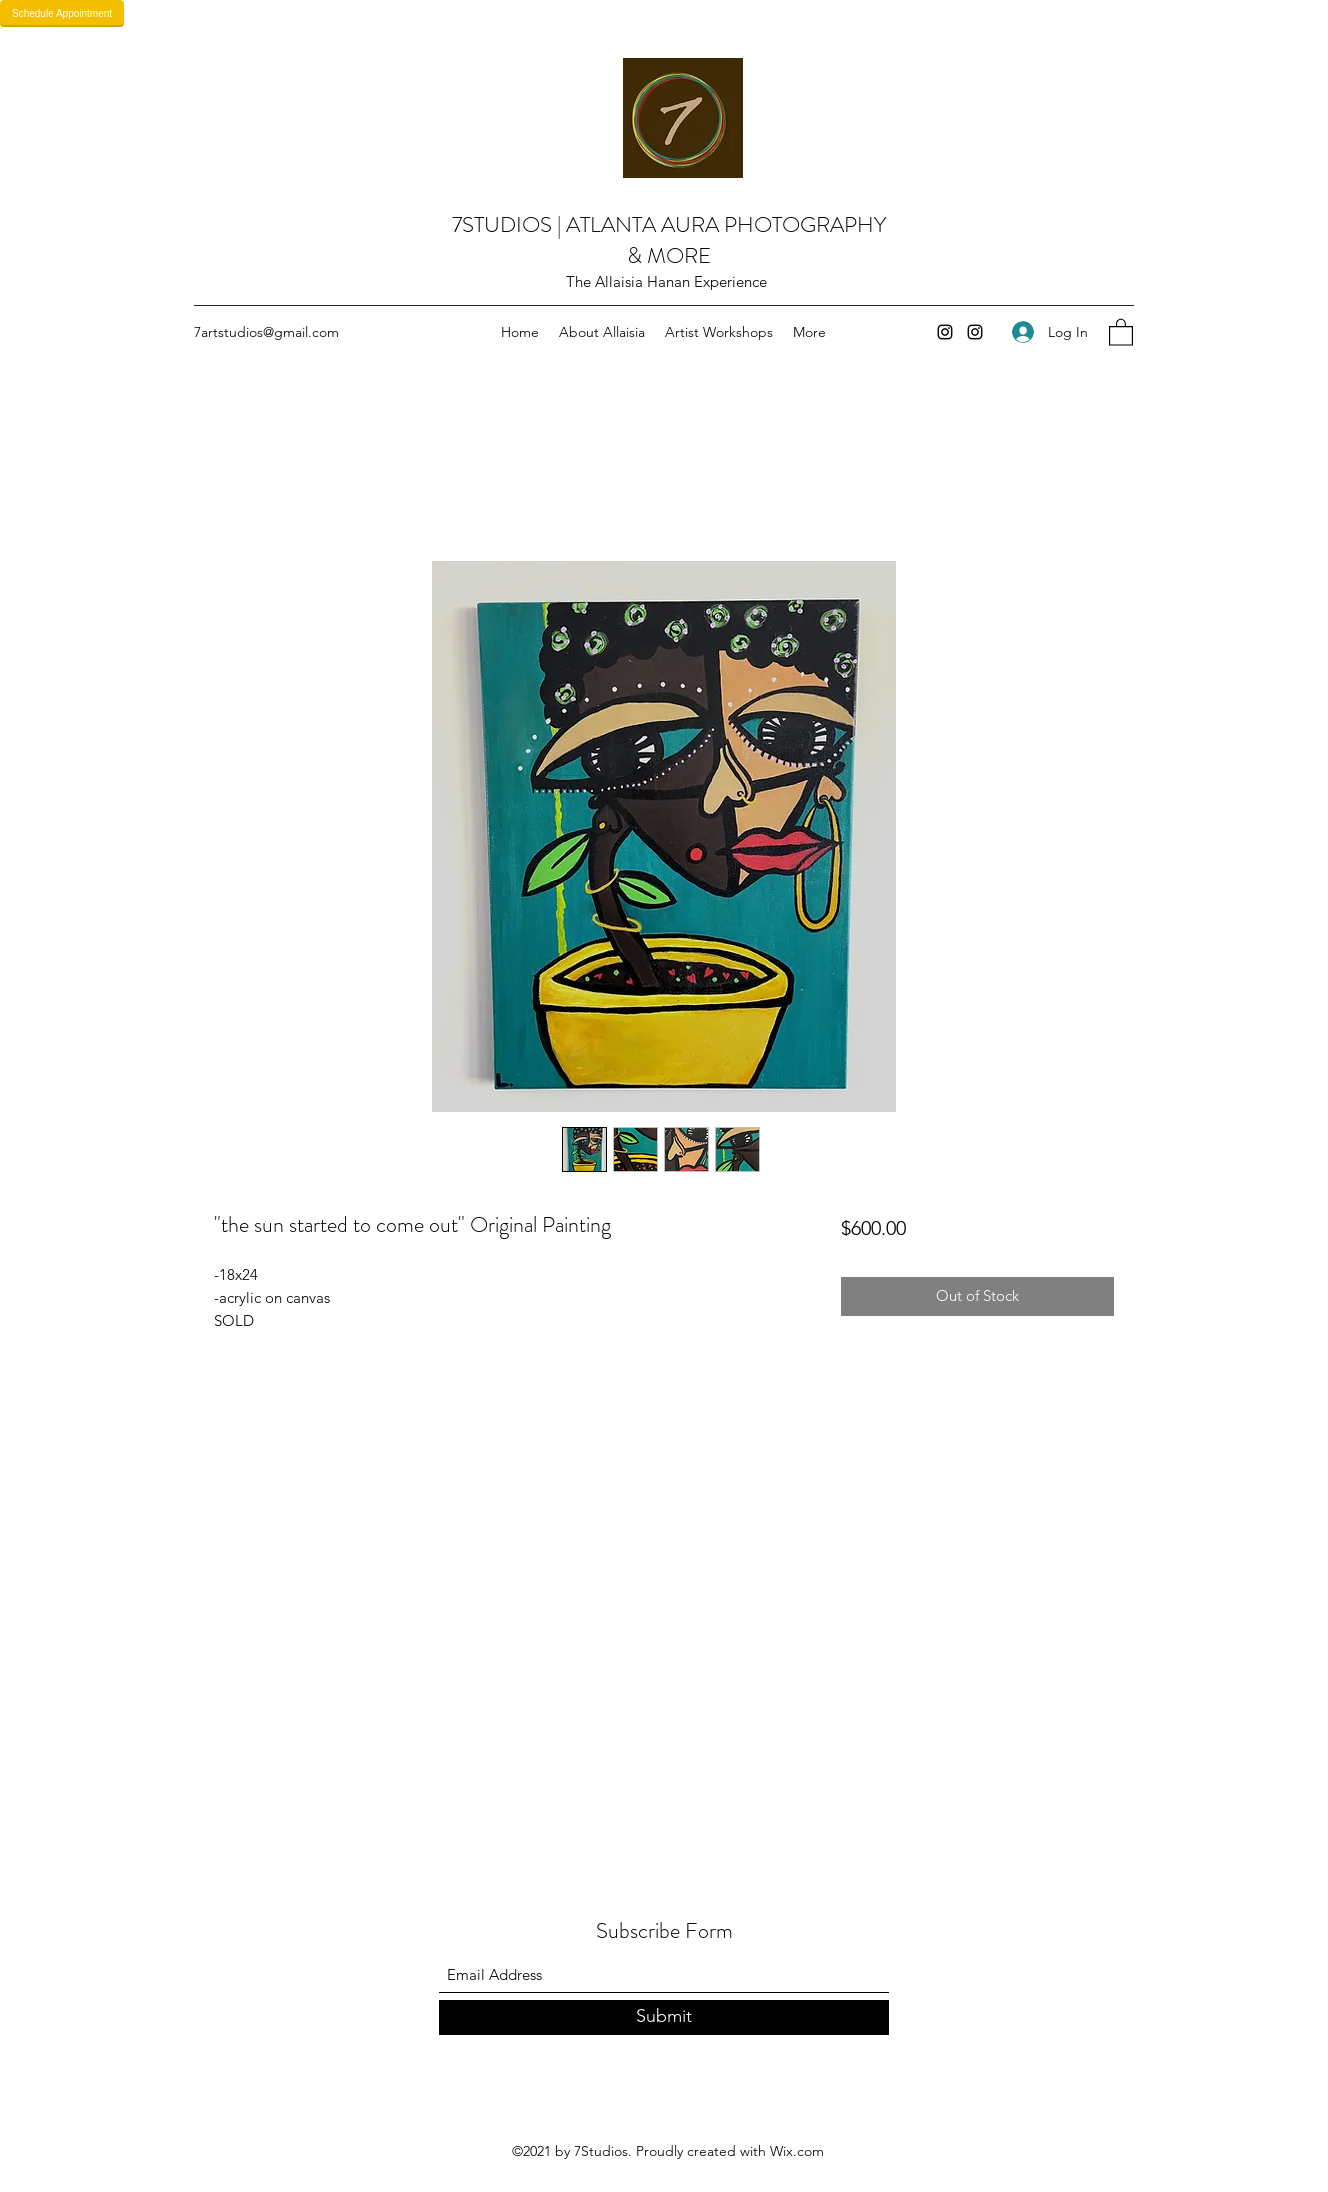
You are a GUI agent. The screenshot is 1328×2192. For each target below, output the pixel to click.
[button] (1121, 331)
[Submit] (664, 2017)
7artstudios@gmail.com (266, 332)
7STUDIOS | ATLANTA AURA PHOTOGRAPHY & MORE (669, 240)
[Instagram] (945, 332)
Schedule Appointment (62, 13)
